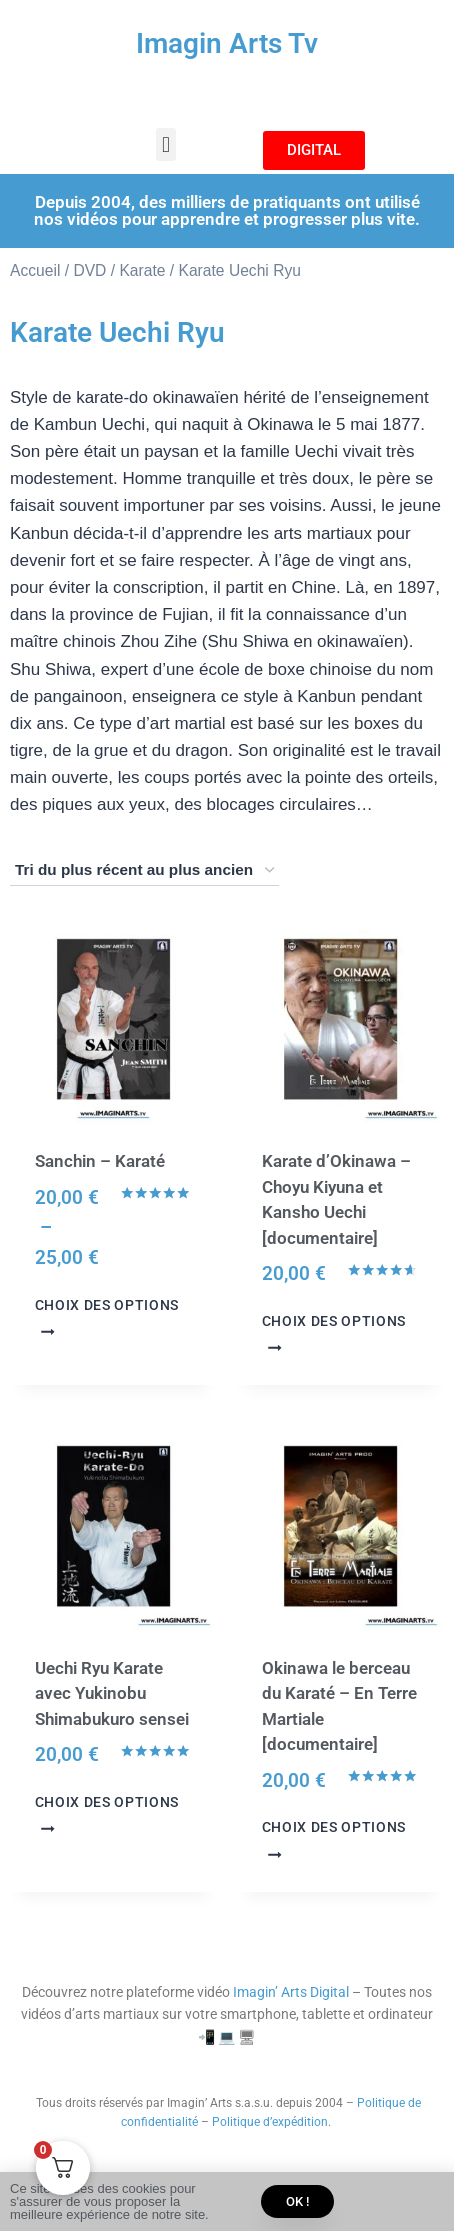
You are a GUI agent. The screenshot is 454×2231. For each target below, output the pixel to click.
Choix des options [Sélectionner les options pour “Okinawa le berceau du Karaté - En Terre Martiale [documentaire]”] (334, 1839)
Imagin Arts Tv (227, 43)
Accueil (35, 270)
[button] (165, 144)
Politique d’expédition (270, 2122)
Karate (142, 270)
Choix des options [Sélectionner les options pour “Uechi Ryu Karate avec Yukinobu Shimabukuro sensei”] (107, 1814)
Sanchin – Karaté (100, 1161)
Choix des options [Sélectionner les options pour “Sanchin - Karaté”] (107, 1317)
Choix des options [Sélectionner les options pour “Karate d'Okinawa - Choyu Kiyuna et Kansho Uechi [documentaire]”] (334, 1333)
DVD (89, 270)
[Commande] (144, 871)
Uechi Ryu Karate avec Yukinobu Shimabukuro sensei (112, 1693)
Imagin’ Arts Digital (291, 1992)
